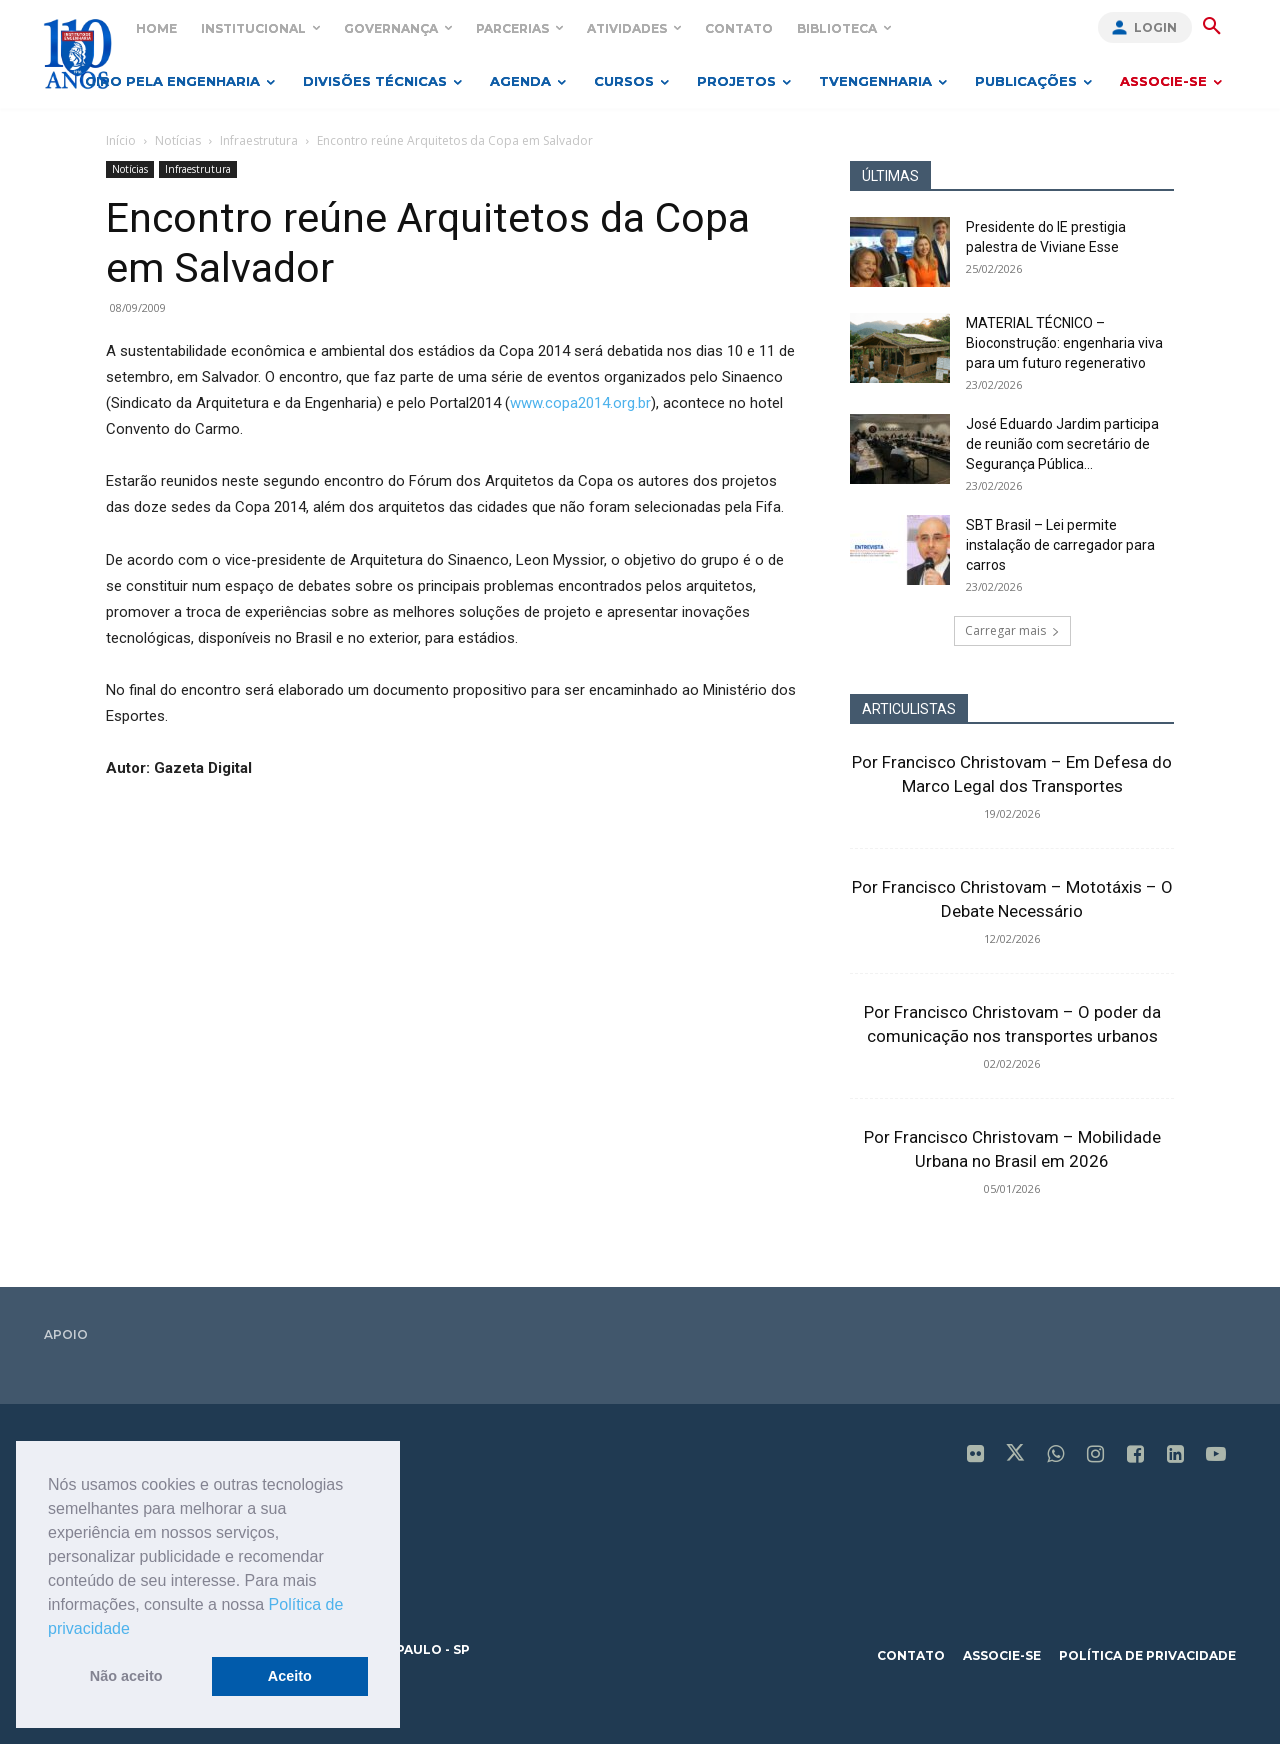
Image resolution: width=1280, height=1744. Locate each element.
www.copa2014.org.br (580, 403)
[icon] (976, 1456)
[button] (137, 1630)
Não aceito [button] (126, 1676)
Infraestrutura (259, 140)
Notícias (178, 140)
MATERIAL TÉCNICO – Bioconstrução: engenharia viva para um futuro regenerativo (1064, 343)
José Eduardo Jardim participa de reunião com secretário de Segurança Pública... (1062, 444)
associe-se (1002, 1655)
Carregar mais (1012, 630)
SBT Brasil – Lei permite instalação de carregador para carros (1060, 545)
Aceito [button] (290, 1676)
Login (1155, 27)
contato (911, 1655)
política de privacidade (1147, 1655)
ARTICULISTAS (909, 709)
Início (121, 140)
